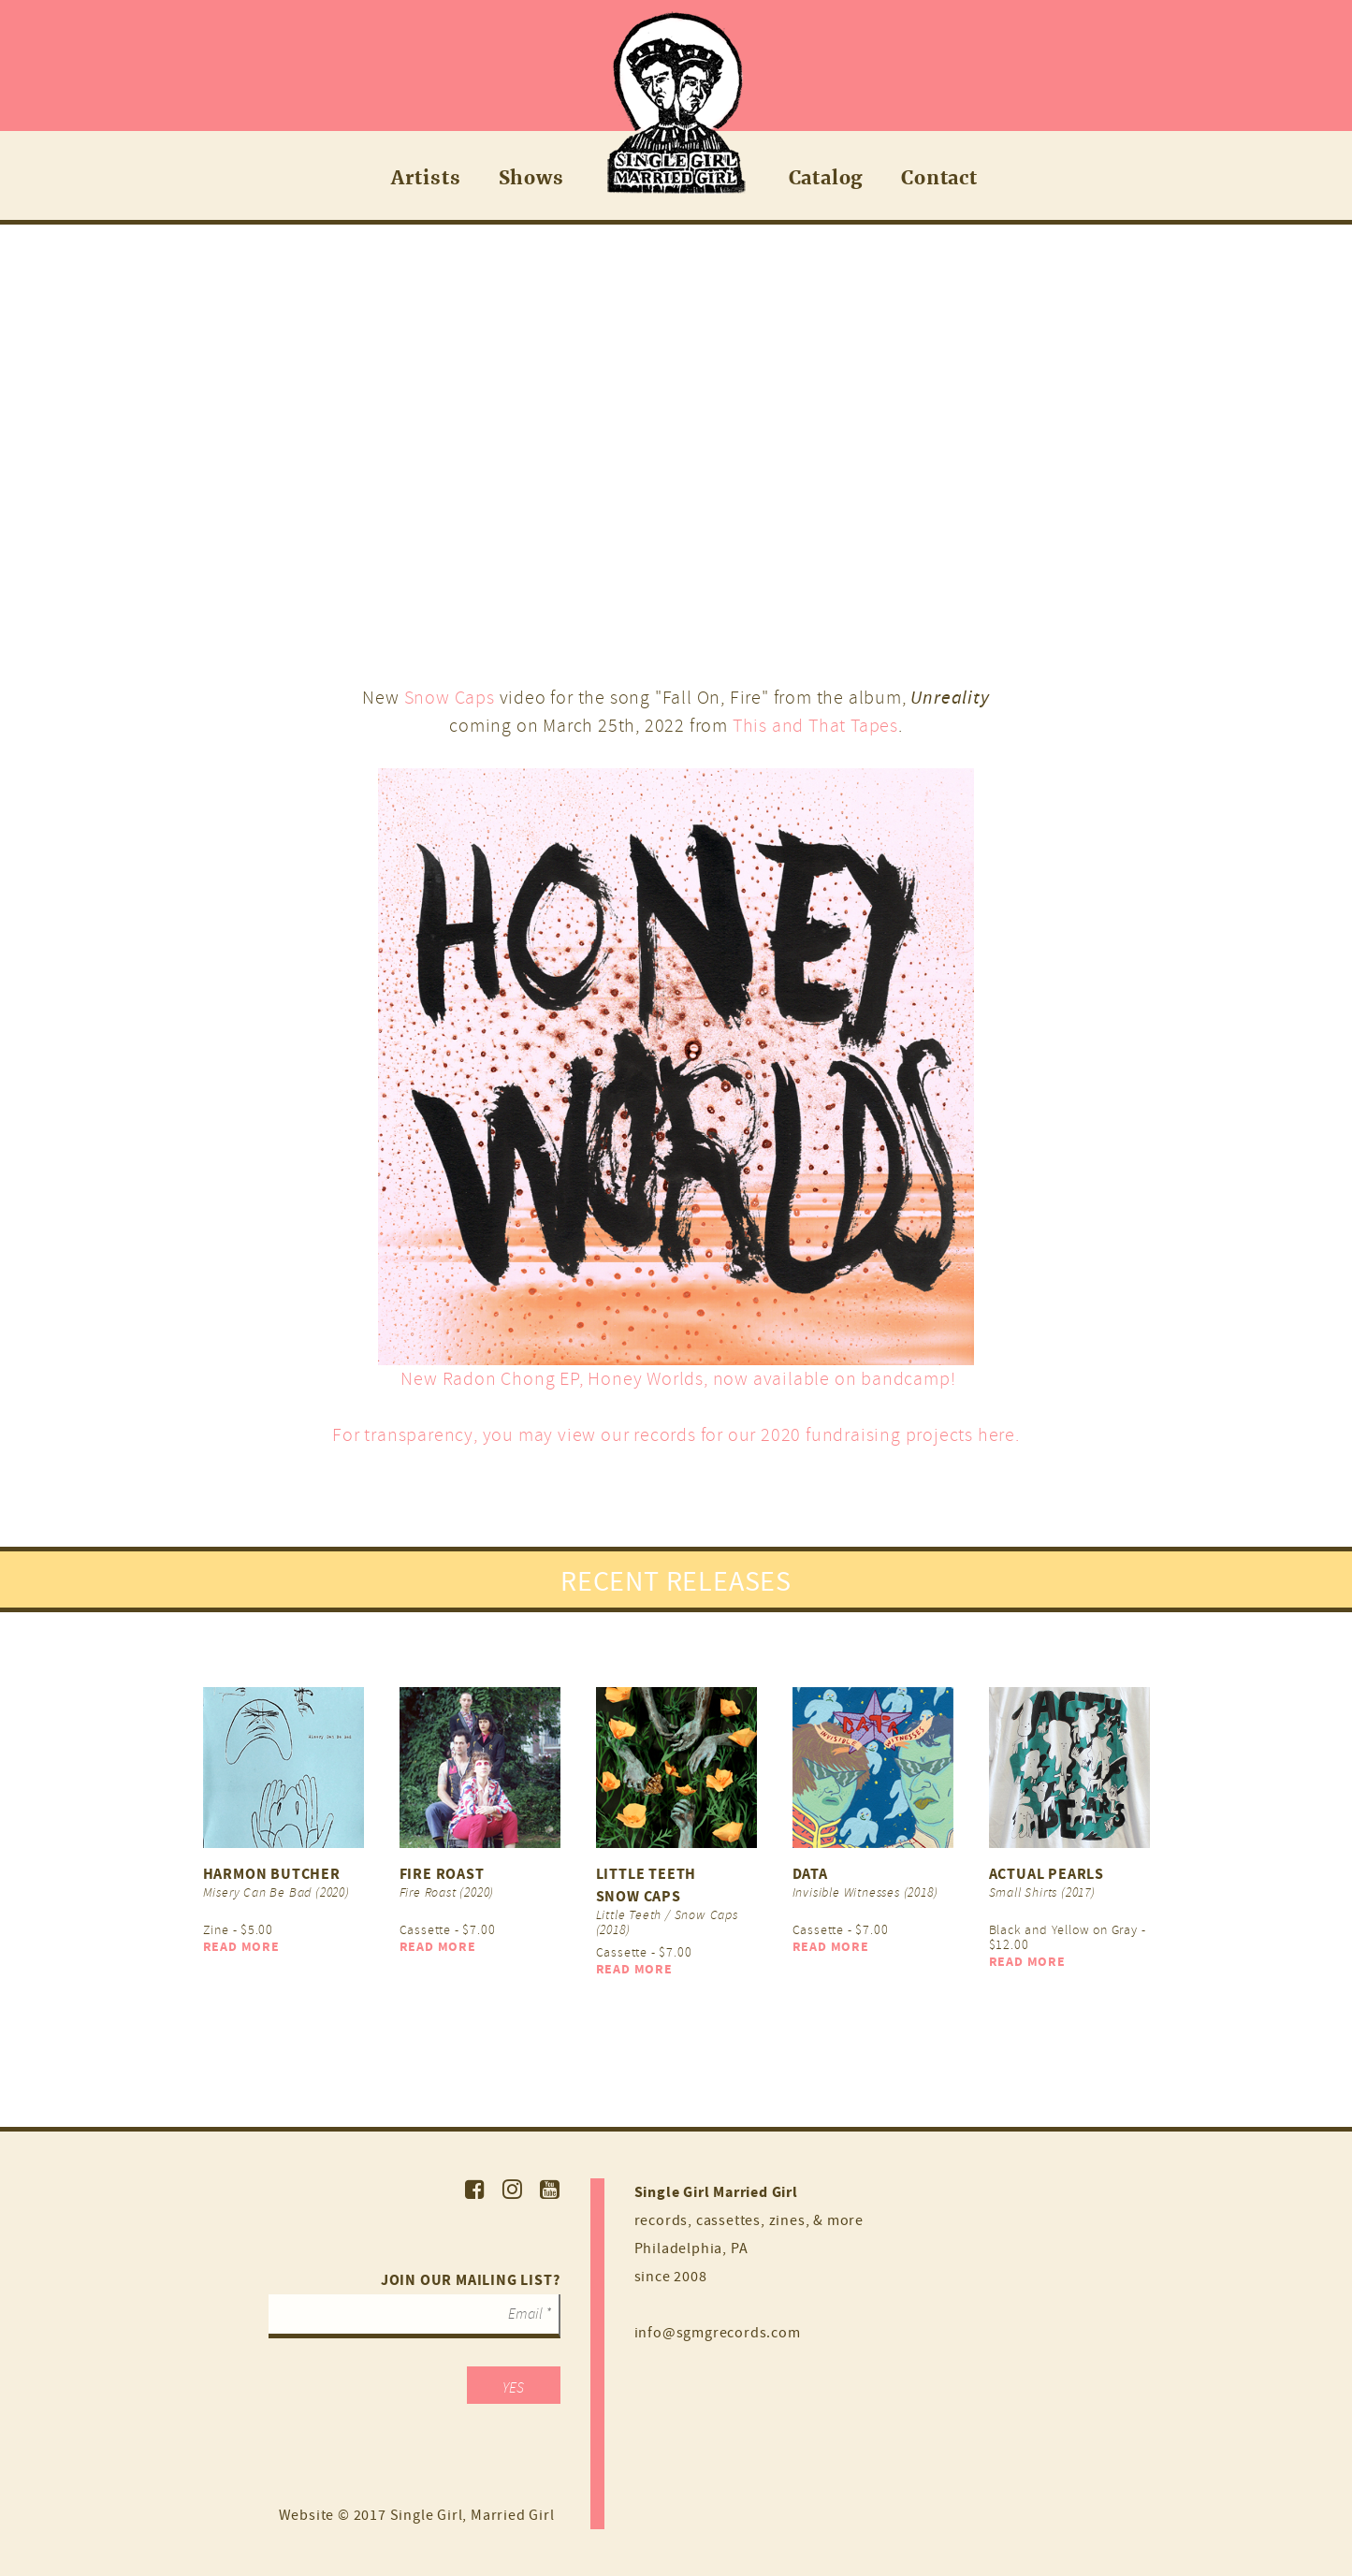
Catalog (827, 177)
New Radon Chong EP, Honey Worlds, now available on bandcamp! (676, 1378)
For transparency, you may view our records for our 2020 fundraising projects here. (676, 1435)
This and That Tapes (815, 725)
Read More (241, 1947)
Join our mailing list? (470, 2280)
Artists (426, 177)
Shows (531, 177)
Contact (939, 177)
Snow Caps (449, 697)
